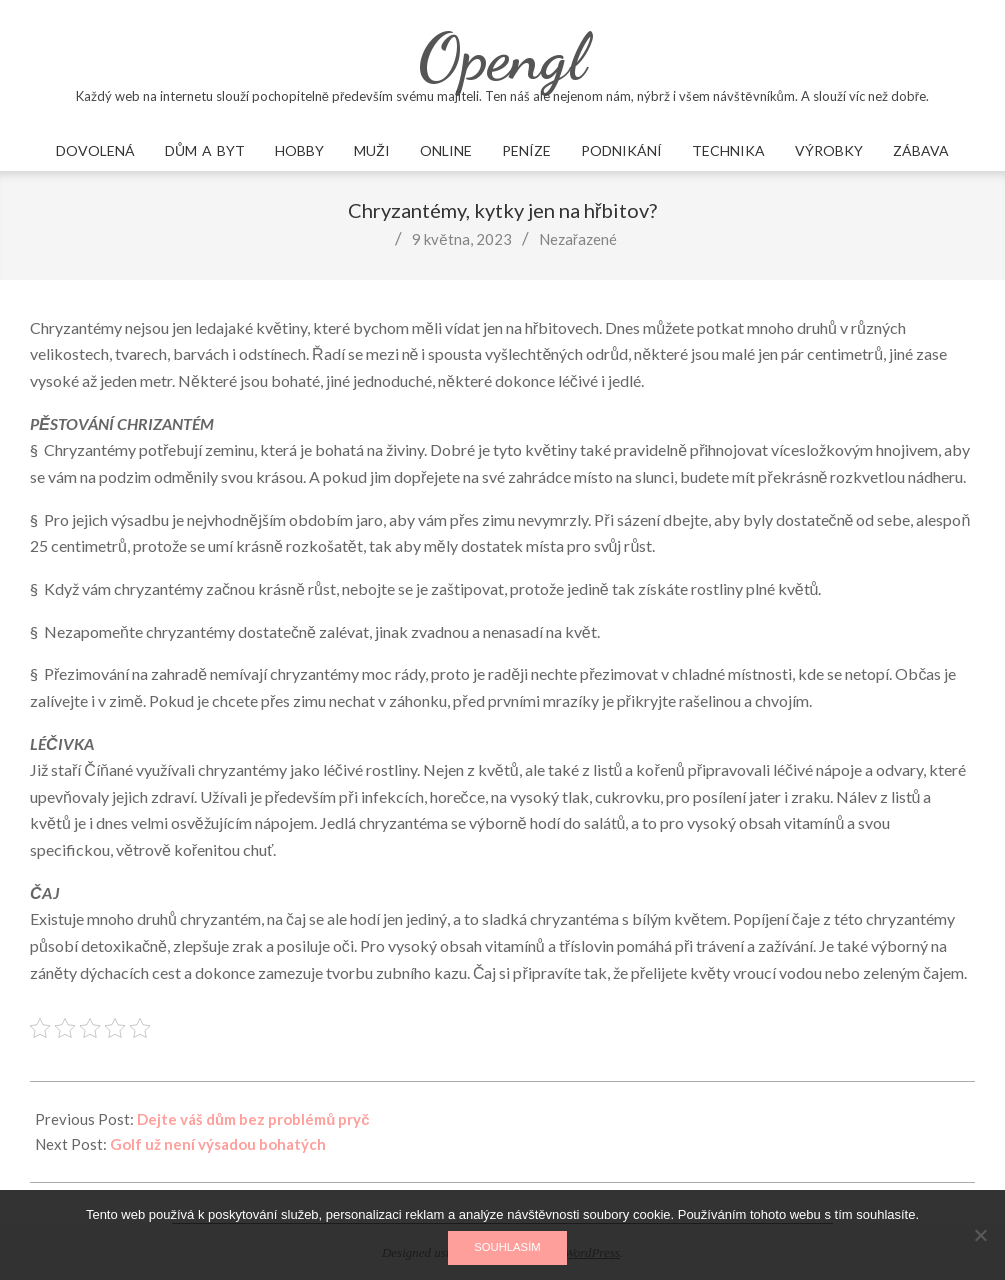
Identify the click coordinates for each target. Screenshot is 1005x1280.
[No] (980, 1235)
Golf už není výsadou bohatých (218, 1144)
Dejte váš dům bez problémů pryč (253, 1119)
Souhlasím (507, 1247)
